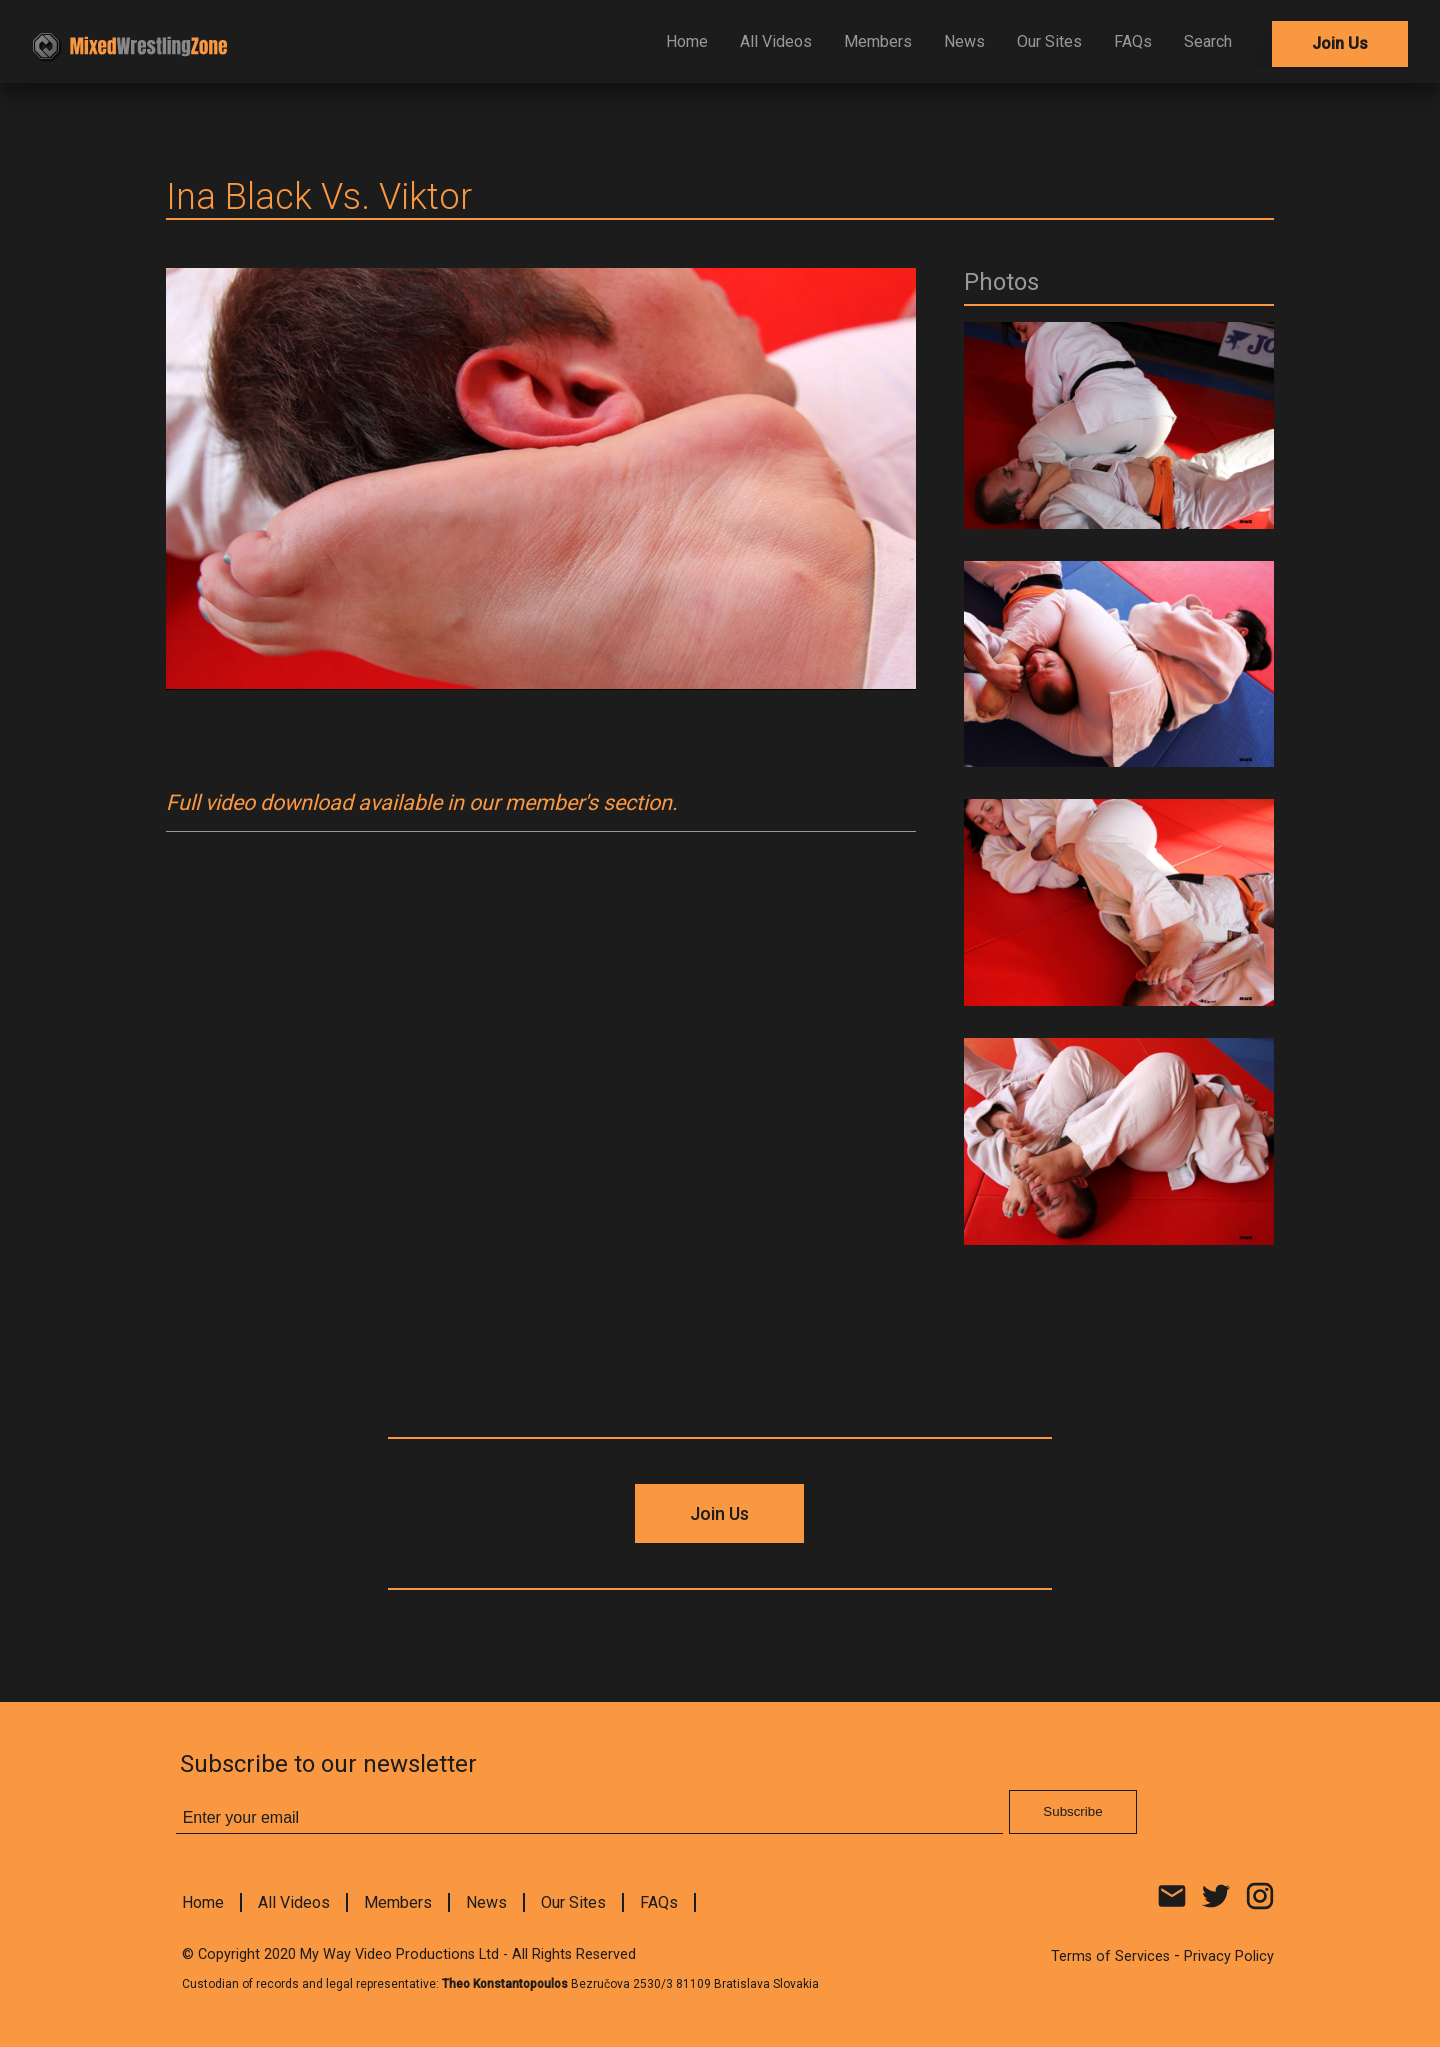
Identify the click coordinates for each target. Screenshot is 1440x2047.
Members (878, 41)
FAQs (1133, 41)
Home (687, 41)
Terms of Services (1110, 1956)
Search (1208, 41)
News (964, 41)
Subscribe (1072, 1811)
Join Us (1340, 43)
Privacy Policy (1229, 1956)
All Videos (776, 41)
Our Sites (1049, 41)
